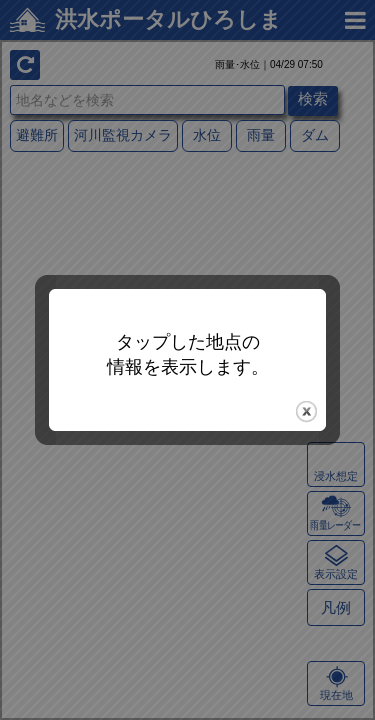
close (306, 411)
